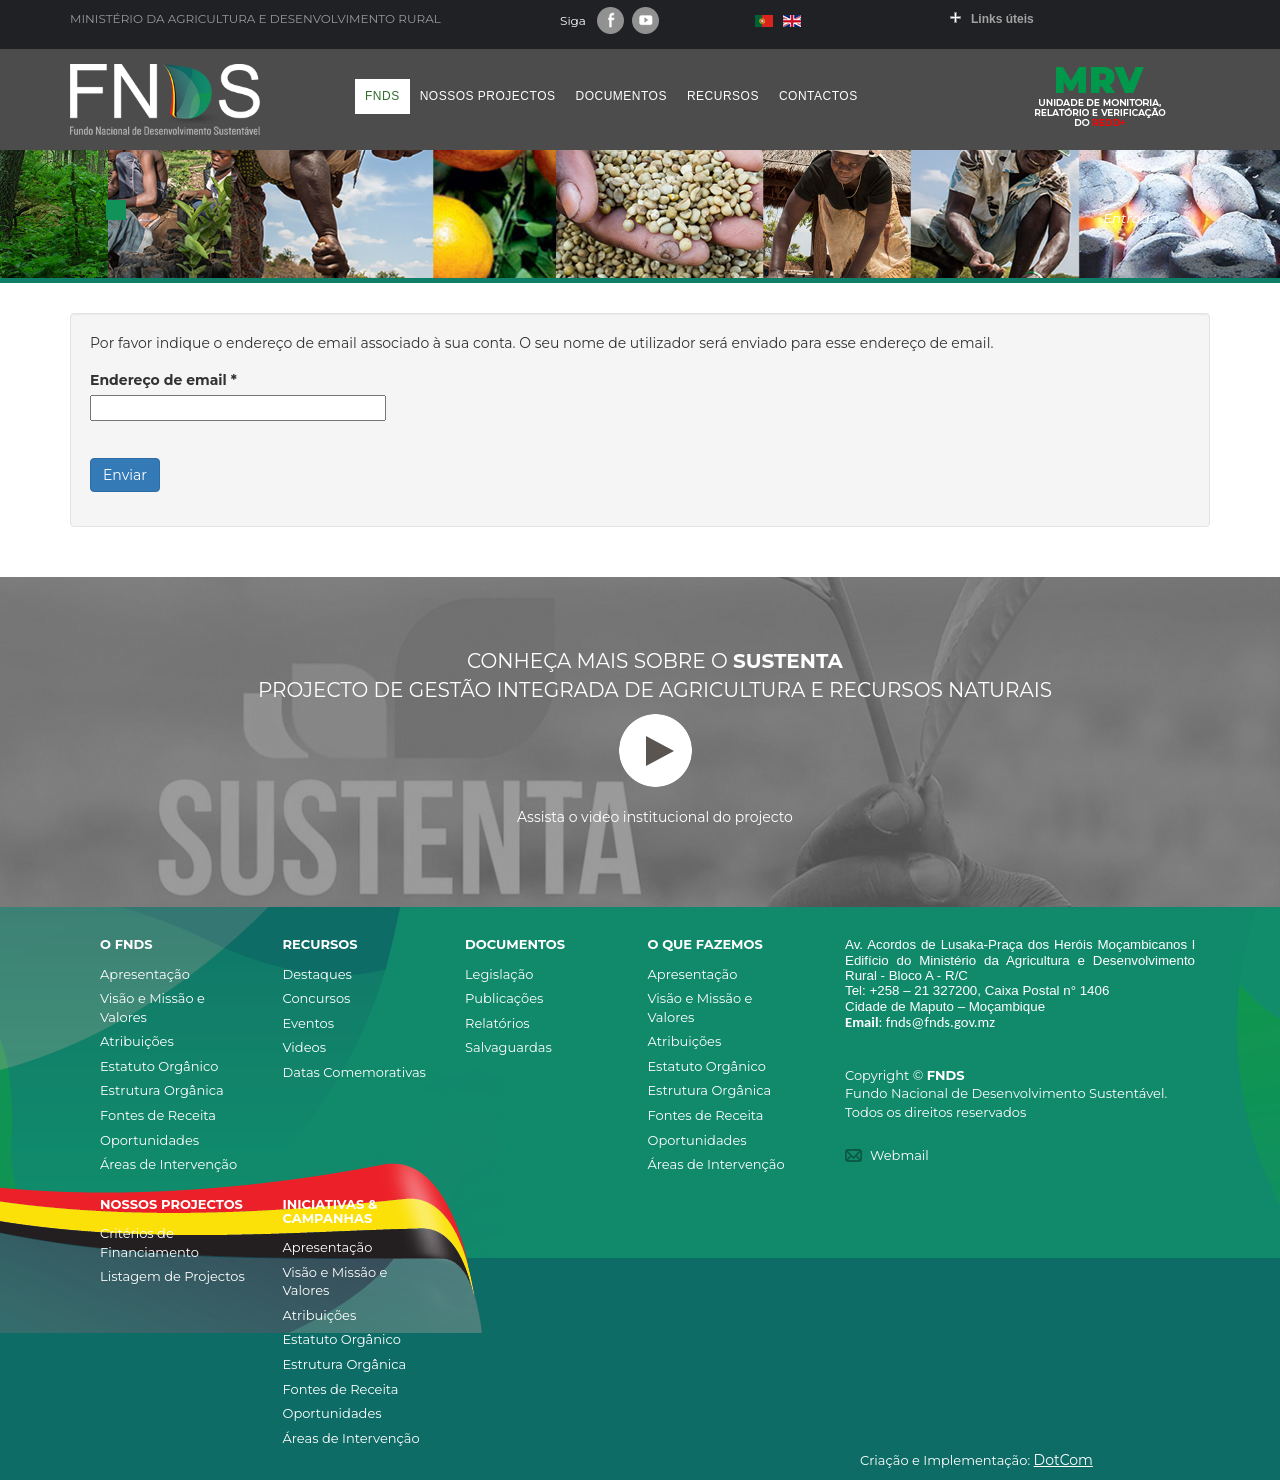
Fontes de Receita (158, 1115)
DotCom (1063, 1460)
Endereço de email (163, 380)
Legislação (499, 974)
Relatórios (497, 1023)
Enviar (125, 475)
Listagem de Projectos (172, 1276)
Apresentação (145, 974)
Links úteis (1002, 19)
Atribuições (137, 1041)
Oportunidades (149, 1140)
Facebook (610, 20)
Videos (305, 1047)
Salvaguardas (508, 1047)
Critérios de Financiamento (149, 1242)
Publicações (504, 998)
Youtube (645, 20)
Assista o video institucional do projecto (655, 770)
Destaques (317, 974)
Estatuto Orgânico (159, 1066)
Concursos (317, 998)
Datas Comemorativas (354, 1072)
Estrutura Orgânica (162, 1090)
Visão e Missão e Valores (152, 1007)
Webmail (899, 1155)
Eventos (309, 1023)
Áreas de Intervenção (168, 1164)
